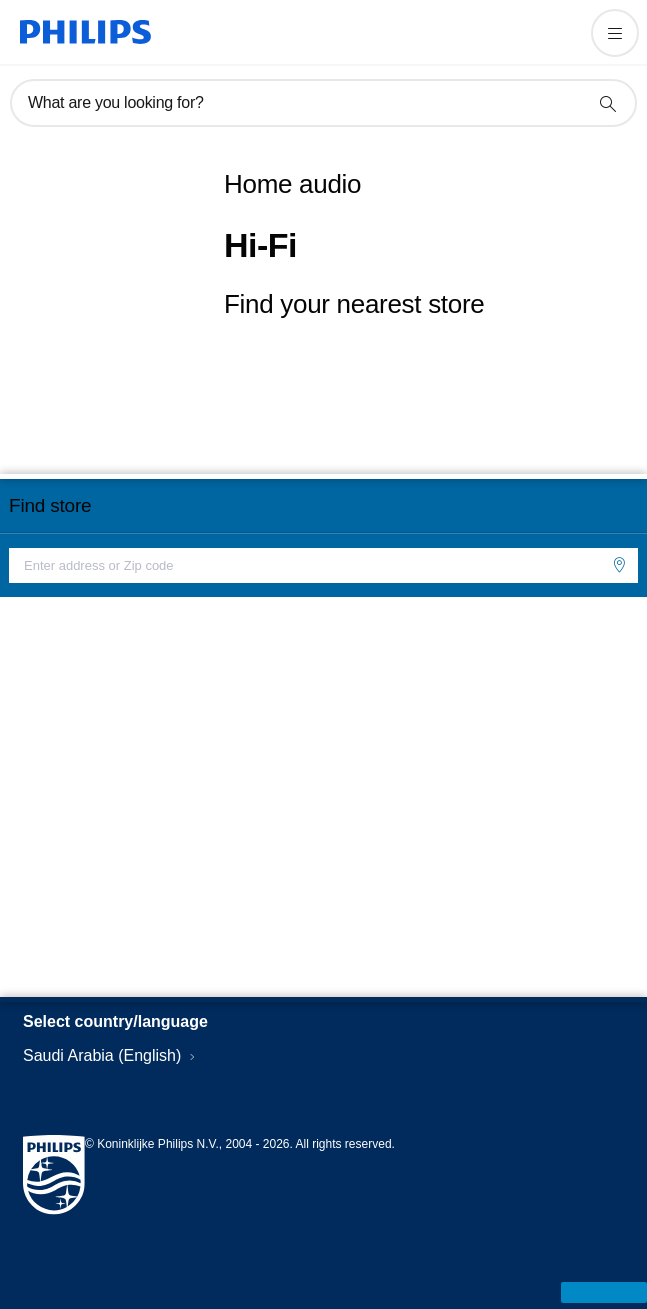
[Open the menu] (615, 33)
